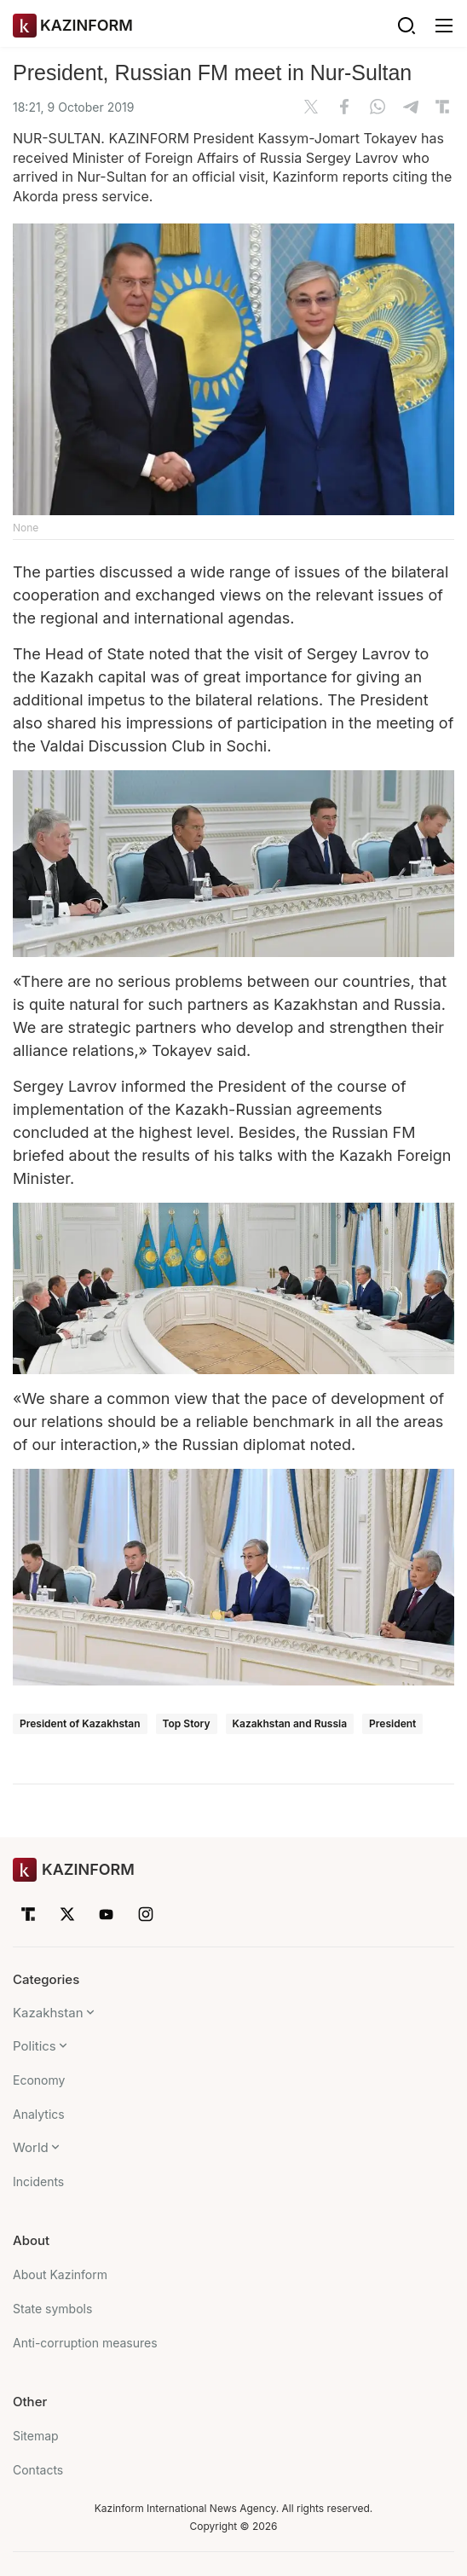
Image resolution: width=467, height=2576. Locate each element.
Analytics (39, 2114)
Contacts (38, 2470)
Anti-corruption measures (85, 2342)
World (31, 2147)
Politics (34, 2046)
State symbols (52, 2308)
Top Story (186, 1723)
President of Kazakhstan (80, 1723)
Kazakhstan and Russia (290, 1723)
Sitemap (36, 2435)
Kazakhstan (48, 2013)
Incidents (38, 2181)
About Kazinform (60, 2274)
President (392, 1723)
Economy (39, 2080)
